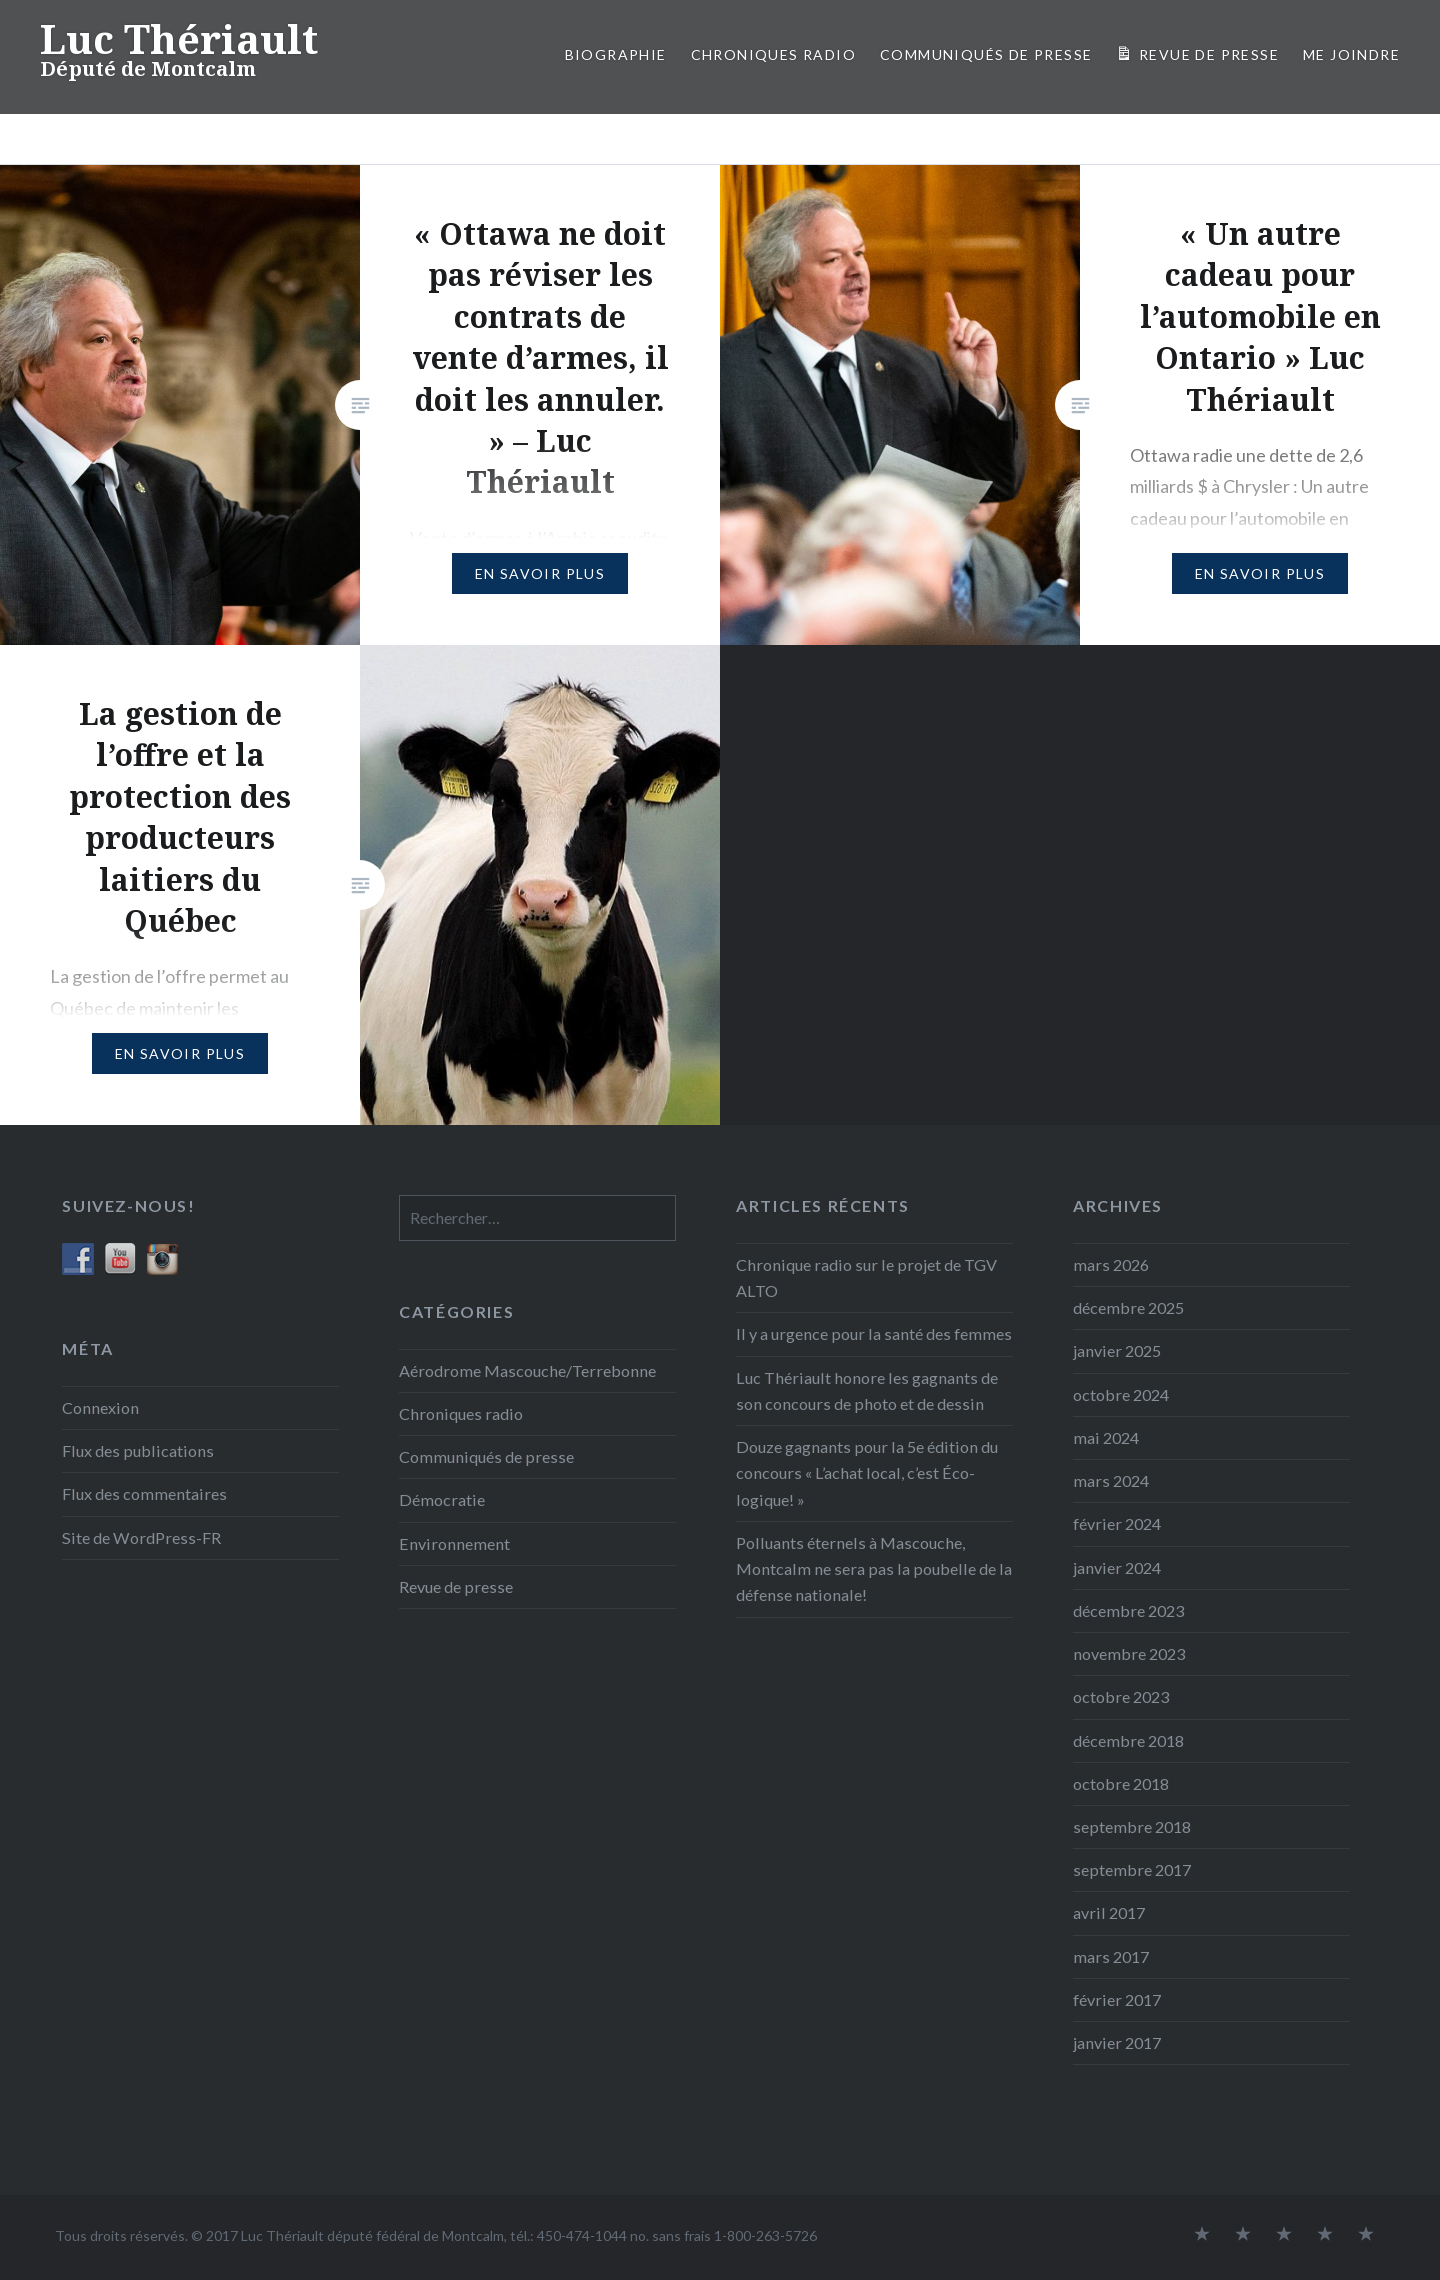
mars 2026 (1111, 1264)
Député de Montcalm (148, 68)
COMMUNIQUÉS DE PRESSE (986, 54)
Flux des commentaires (144, 1493)
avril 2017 (1109, 1912)
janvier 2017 (1117, 2042)
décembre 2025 (1128, 1307)
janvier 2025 (1117, 1350)
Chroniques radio (773, 54)
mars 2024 (1111, 1480)
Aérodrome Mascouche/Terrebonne (527, 1370)
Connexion (100, 1407)
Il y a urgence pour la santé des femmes (874, 1333)
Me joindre (1351, 54)
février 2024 (1117, 1523)
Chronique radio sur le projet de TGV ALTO (866, 1277)
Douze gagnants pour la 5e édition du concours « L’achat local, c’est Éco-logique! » (867, 1472)
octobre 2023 (1121, 1696)
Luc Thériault (179, 38)
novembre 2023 (1129, 1653)
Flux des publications (138, 1450)
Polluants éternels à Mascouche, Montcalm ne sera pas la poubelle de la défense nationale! (874, 1568)
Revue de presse (456, 1586)
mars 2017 (1111, 1956)
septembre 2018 (1132, 1826)
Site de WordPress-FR (141, 1537)
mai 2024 (1106, 1437)
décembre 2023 (1128, 1610)
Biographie (616, 54)
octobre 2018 (1121, 1783)
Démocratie (442, 1499)
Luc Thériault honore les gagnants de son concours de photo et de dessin (867, 1390)
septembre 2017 (1132, 1869)
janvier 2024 (1117, 1567)
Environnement (454, 1543)
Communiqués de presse (486, 1456)
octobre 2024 (1121, 1394)
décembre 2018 (1128, 1740)
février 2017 (1117, 1999)
